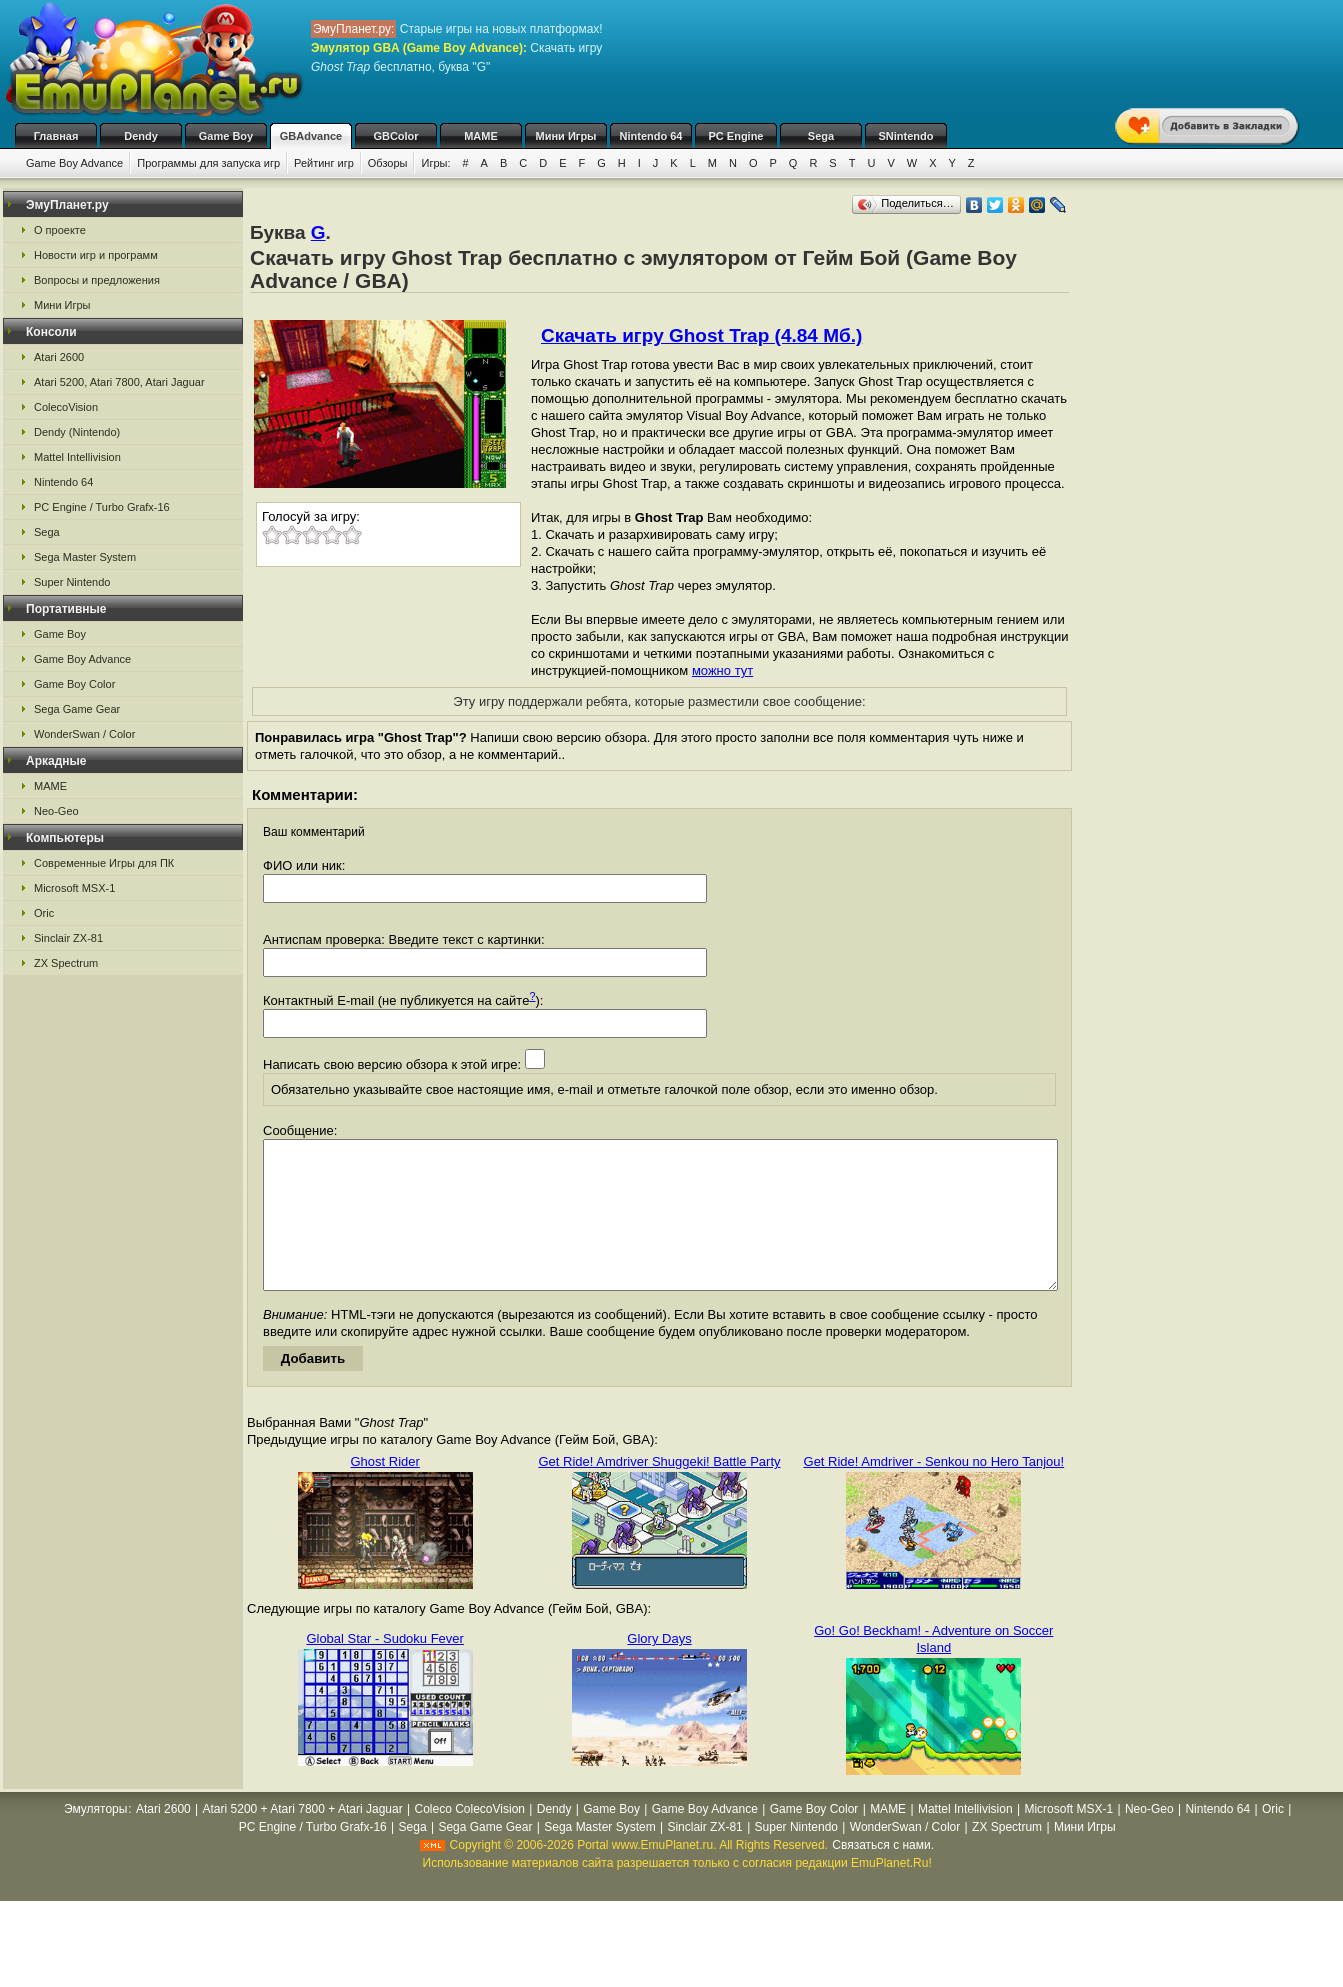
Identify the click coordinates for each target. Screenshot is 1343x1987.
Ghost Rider (384, 1491)
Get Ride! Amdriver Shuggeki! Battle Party (659, 1491)
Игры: (435, 163)
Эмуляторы (95, 1839)
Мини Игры (566, 136)
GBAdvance (311, 136)
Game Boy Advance (74, 163)
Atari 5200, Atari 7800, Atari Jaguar (119, 382)
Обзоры (388, 163)
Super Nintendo (72, 582)
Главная (56, 136)
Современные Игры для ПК (104, 863)
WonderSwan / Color (84, 734)
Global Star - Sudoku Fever (385, 1668)
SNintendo (906, 136)
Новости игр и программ (96, 255)
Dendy (141, 136)
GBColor (395, 136)
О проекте (60, 230)
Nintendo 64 (651, 136)
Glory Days (659, 1668)
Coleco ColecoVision (469, 1839)
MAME (481, 136)
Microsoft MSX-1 (74, 888)
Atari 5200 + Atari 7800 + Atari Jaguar (303, 1839)
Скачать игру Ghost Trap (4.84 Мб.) (701, 335)
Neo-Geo (56, 811)
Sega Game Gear (77, 709)
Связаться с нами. (883, 1875)
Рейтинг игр (324, 163)
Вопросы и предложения (97, 280)
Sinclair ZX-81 (68, 938)
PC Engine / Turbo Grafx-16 (102, 507)
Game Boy (226, 136)
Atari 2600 (59, 357)
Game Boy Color (74, 684)
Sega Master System (85, 557)
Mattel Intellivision (77, 457)
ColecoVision (66, 407)
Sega (821, 136)
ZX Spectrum (66, 963)
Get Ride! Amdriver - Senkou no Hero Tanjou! (934, 1491)
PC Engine (735, 136)
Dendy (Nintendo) (77, 432)
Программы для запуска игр (208, 163)
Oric (44, 913)
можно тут (722, 670)
